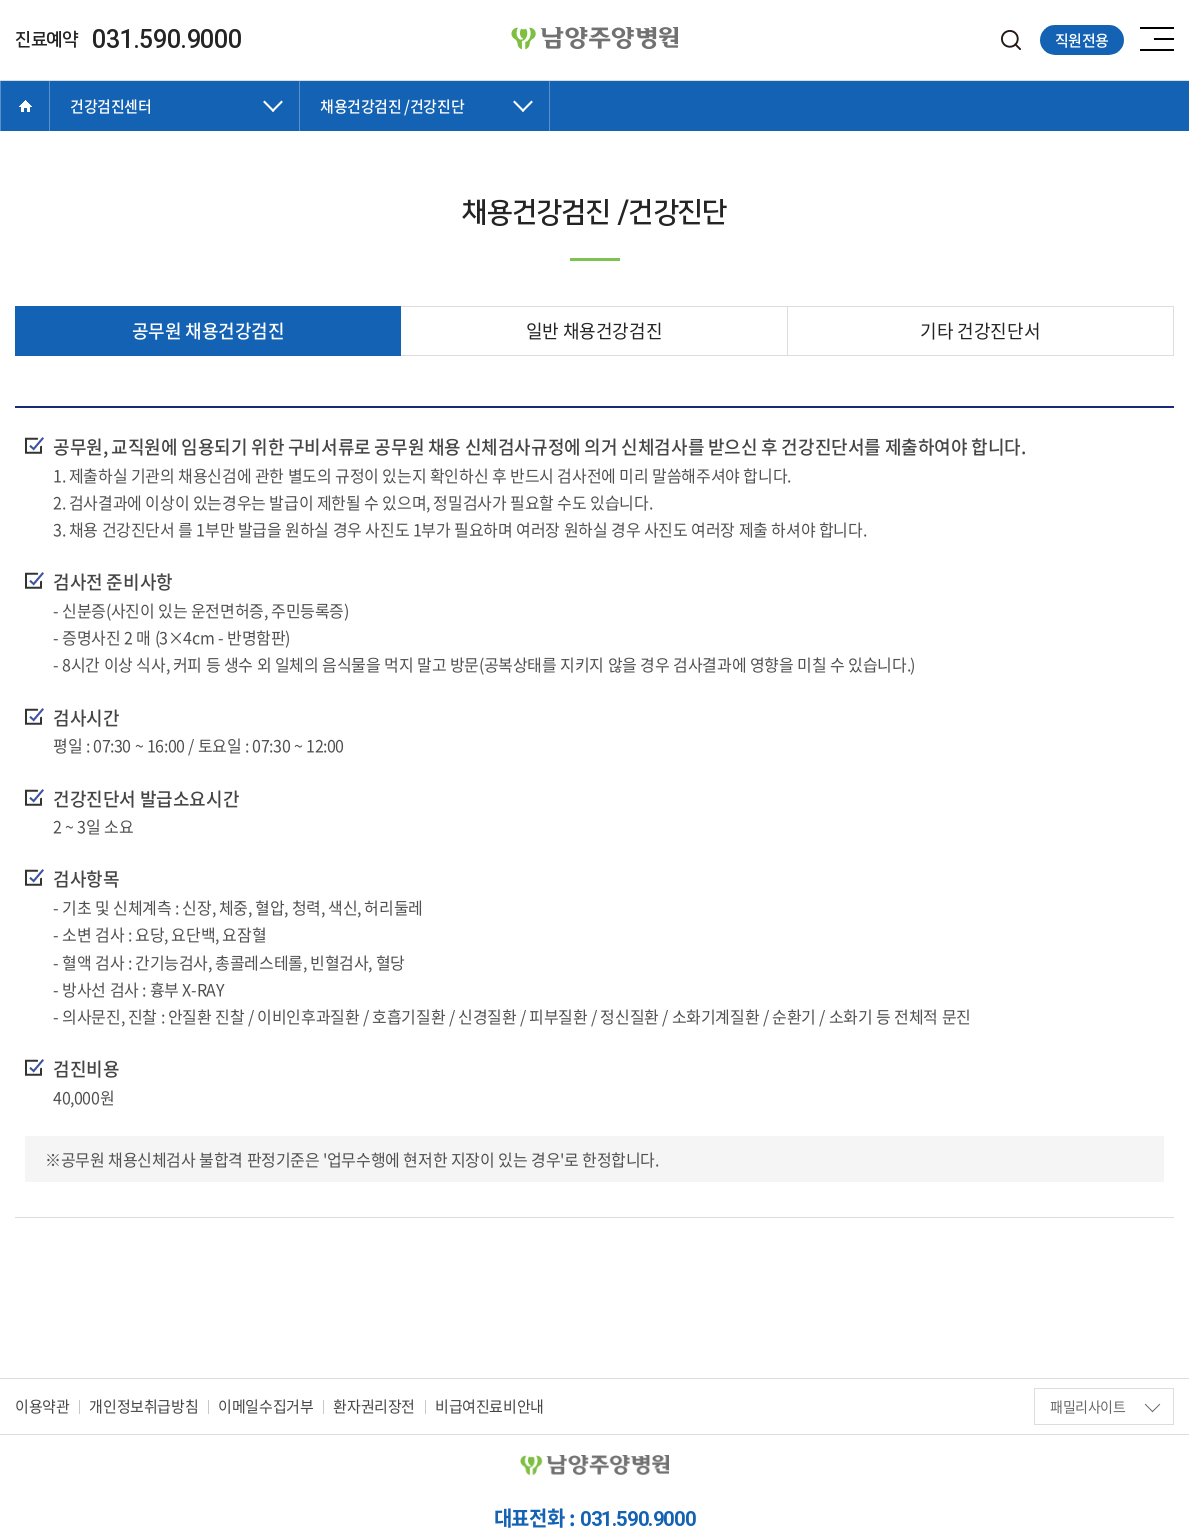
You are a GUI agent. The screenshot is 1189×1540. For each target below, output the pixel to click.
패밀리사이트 (1105, 1406)
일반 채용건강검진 (594, 330)
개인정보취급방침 (143, 1406)
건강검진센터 (111, 106)
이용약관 (42, 1406)
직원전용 (1082, 40)
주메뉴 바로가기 (0, 0)
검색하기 (1011, 40)
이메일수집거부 (265, 1406)
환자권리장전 (374, 1406)
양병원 (595, 39)
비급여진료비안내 (489, 1406)
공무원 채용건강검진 (208, 330)
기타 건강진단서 (980, 330)
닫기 (175, 126)
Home (25, 106)
